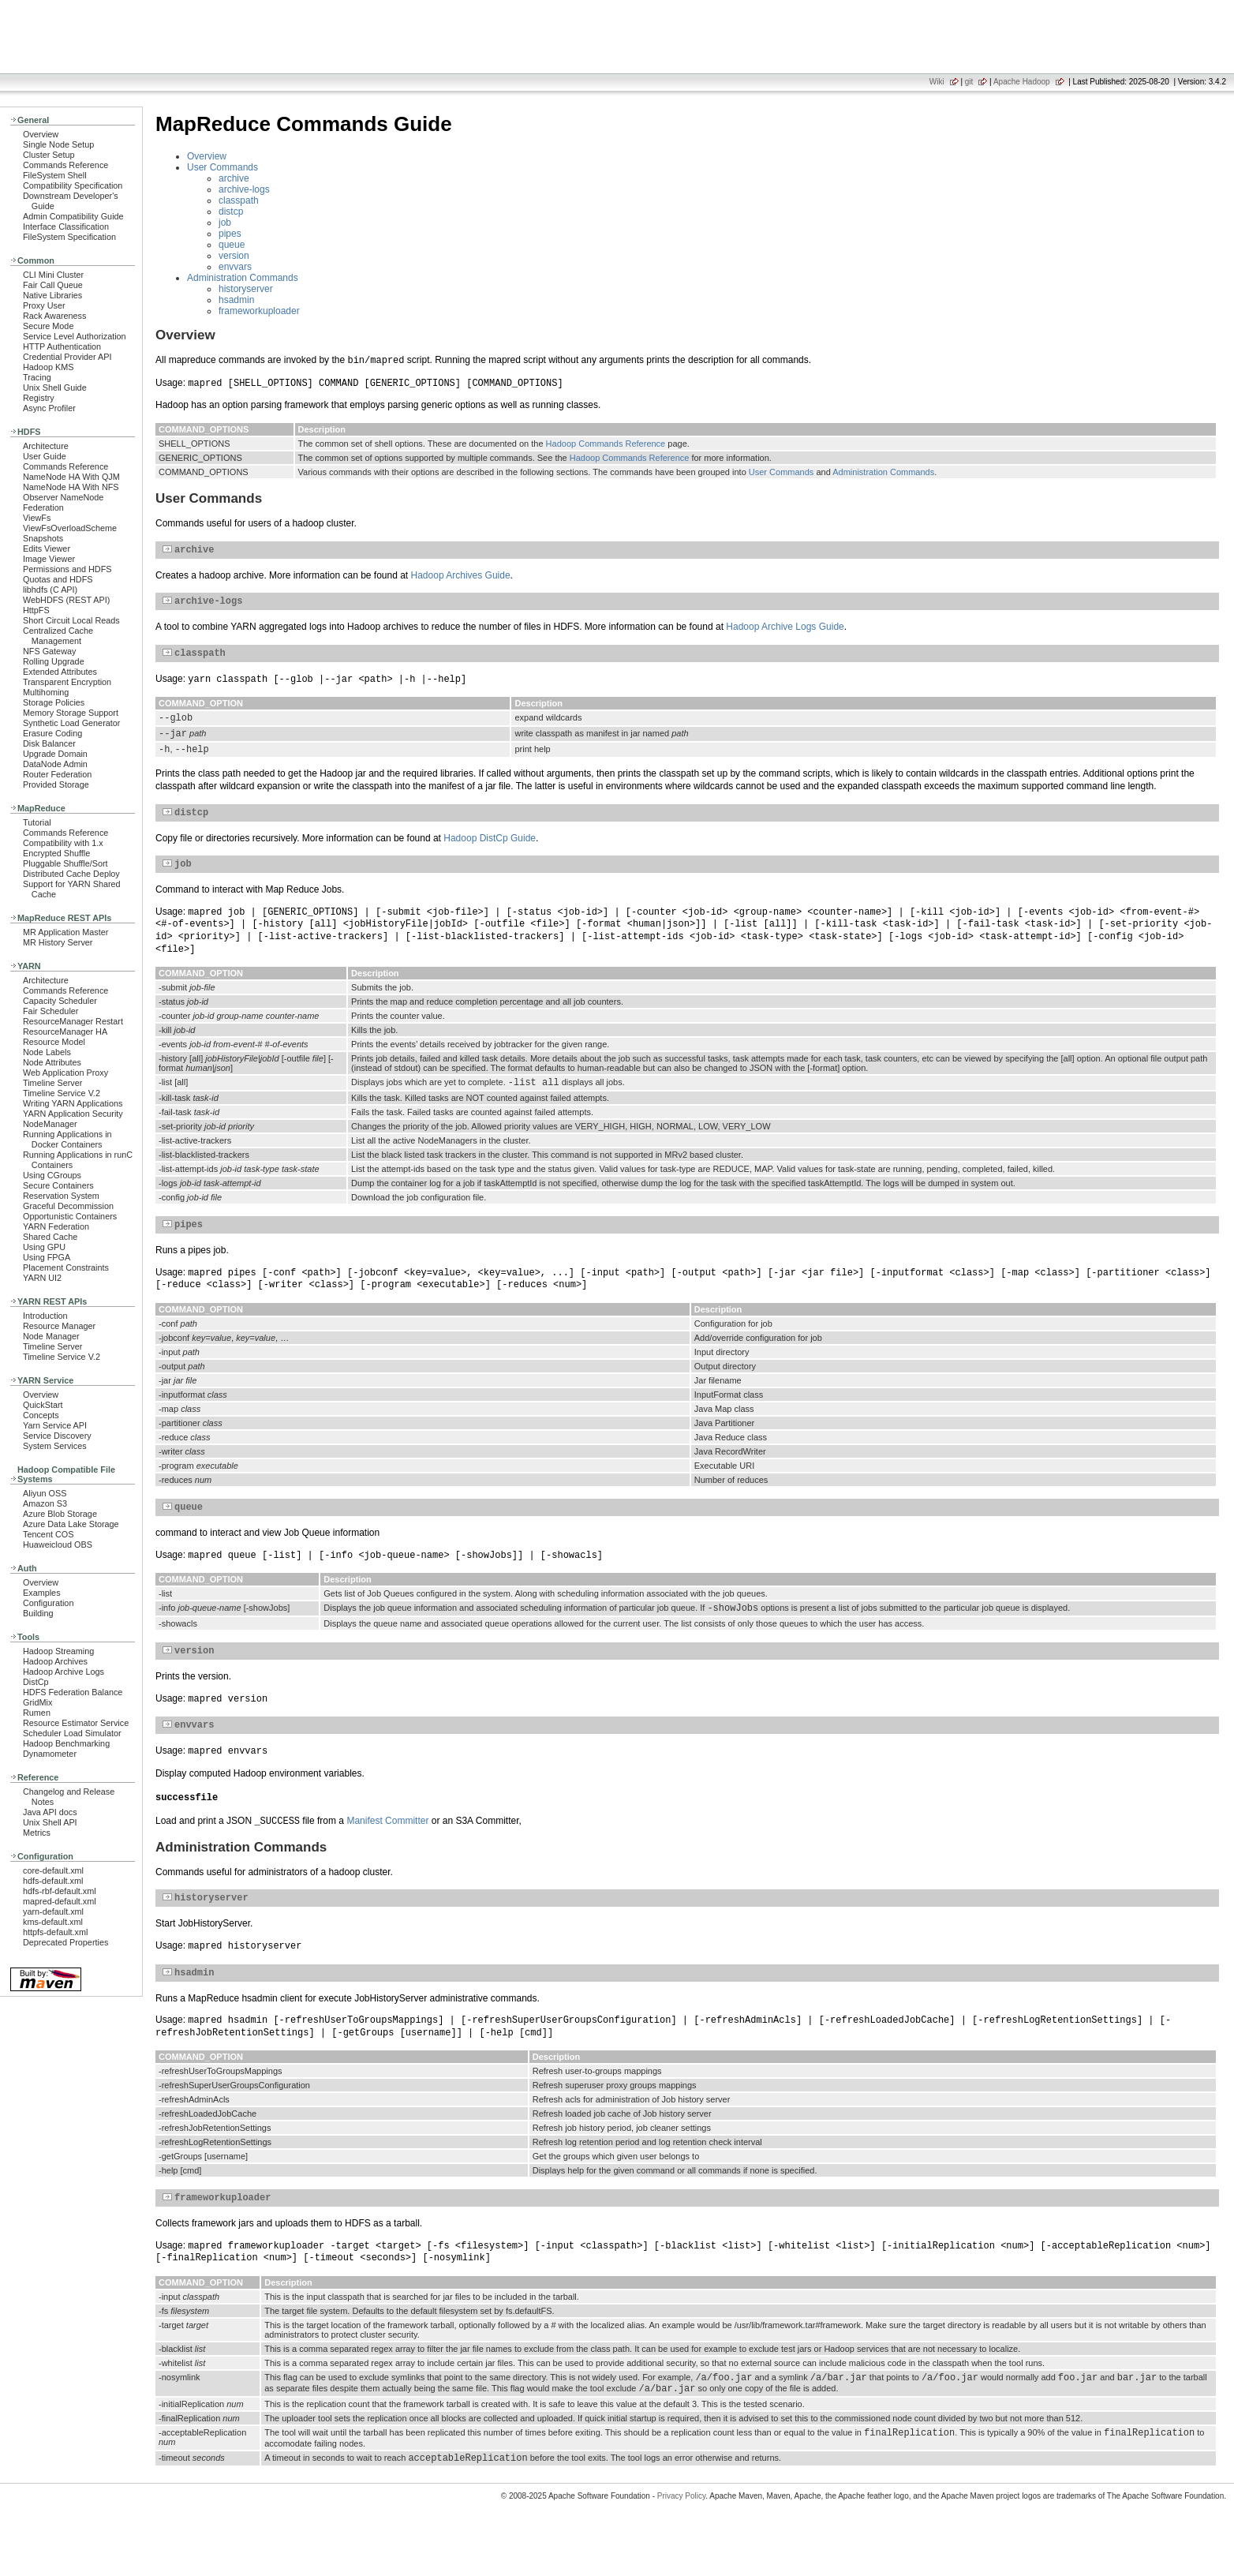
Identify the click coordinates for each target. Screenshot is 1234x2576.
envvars (235, 266)
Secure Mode (48, 326)
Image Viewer (49, 559)
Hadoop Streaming (58, 1651)
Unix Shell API (50, 1822)
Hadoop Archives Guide (460, 577)
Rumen (36, 1712)
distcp (231, 211)
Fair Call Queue (53, 285)
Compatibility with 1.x (63, 843)
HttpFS (36, 610)
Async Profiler (49, 408)
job (225, 222)
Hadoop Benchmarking (66, 1743)
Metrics (36, 1832)
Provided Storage (56, 784)
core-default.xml (53, 1870)
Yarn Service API (55, 1425)
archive (234, 178)
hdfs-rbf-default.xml (59, 1891)
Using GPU (44, 1247)
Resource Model (54, 1041)
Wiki (936, 81)
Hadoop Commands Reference (606, 443)
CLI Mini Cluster (53, 274)
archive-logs (244, 189)
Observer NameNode (63, 497)
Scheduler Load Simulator (72, 1733)
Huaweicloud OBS (57, 1544)
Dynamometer (50, 1753)
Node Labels (47, 1052)
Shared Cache (50, 1236)
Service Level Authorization (74, 336)
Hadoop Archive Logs (63, 1671)
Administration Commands (242, 277)
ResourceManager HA (65, 1031)
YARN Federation (56, 1226)
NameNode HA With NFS (71, 487)
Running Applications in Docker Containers (67, 1139)
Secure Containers (58, 1185)
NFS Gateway (49, 651)
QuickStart (43, 1405)
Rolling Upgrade (53, 661)
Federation (43, 507)
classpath (239, 200)
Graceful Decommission (68, 1206)
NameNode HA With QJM (71, 476)
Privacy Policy (681, 2548)
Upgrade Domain (55, 753)
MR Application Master (65, 932)
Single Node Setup (58, 144)
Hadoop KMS (48, 367)
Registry (38, 397)
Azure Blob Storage (60, 1513)
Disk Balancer (49, 743)
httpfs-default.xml (55, 1932)
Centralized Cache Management (58, 636)
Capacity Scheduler (60, 1000)
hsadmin (236, 299)
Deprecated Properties (65, 1942)
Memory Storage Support (70, 712)
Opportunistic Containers (70, 1216)
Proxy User (44, 305)
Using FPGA (46, 1257)
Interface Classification (66, 226)
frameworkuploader (259, 310)
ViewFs (36, 517)
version (234, 255)
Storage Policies (53, 702)
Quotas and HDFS (57, 579)
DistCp (36, 1682)
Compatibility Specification (72, 185)
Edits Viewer (46, 548)
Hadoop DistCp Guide (489, 854)
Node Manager (51, 1336)
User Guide (44, 456)
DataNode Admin (55, 764)
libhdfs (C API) (50, 589)
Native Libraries (52, 295)
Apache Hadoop (1021, 81)
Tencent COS (48, 1534)
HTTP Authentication (62, 346)
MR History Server (57, 942)
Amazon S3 (45, 1503)
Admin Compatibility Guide (73, 216)
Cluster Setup (49, 154)
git (969, 81)
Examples (42, 1592)
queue (232, 244)
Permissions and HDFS (67, 569)
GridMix (37, 1702)
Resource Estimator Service (76, 1723)
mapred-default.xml (59, 1901)
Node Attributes (52, 1062)
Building (38, 1613)
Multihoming (46, 692)
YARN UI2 (42, 1277)
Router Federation (57, 774)
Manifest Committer (387, 1857)
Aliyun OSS (44, 1493)
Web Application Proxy (65, 1072)
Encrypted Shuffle (56, 853)
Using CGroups (52, 1175)
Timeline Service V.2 (61, 1093)
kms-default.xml (53, 1921)
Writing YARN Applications (72, 1103)
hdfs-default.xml (53, 1880)
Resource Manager (59, 1326)
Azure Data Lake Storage (71, 1524)
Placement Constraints (66, 1267)
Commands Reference (65, 165)
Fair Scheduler (50, 1011)
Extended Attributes (60, 671)
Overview (40, 134)
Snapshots (43, 538)
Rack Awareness (54, 315)
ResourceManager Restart (73, 1021)
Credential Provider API (67, 356)
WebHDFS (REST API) (66, 600)
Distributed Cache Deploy (71, 873)
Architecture (46, 446)
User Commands (222, 167)
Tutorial (37, 822)
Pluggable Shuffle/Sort (65, 863)
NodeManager (50, 1124)
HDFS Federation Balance (72, 1692)
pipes (230, 233)
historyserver (246, 288)
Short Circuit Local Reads (71, 620)
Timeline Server (52, 1083)
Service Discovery (57, 1435)
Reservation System (61, 1195)
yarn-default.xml (53, 1911)
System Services (55, 1446)
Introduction (45, 1315)
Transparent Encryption (67, 682)
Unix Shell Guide (55, 387)
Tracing (37, 377)
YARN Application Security (73, 1113)
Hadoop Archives (55, 1661)
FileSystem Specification (69, 237)
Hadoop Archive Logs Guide (784, 631)
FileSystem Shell (55, 175)
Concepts (41, 1415)
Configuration (48, 1603)
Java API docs (50, 1812)
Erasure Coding (52, 733)
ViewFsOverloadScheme (70, 528)
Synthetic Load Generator (71, 723)
